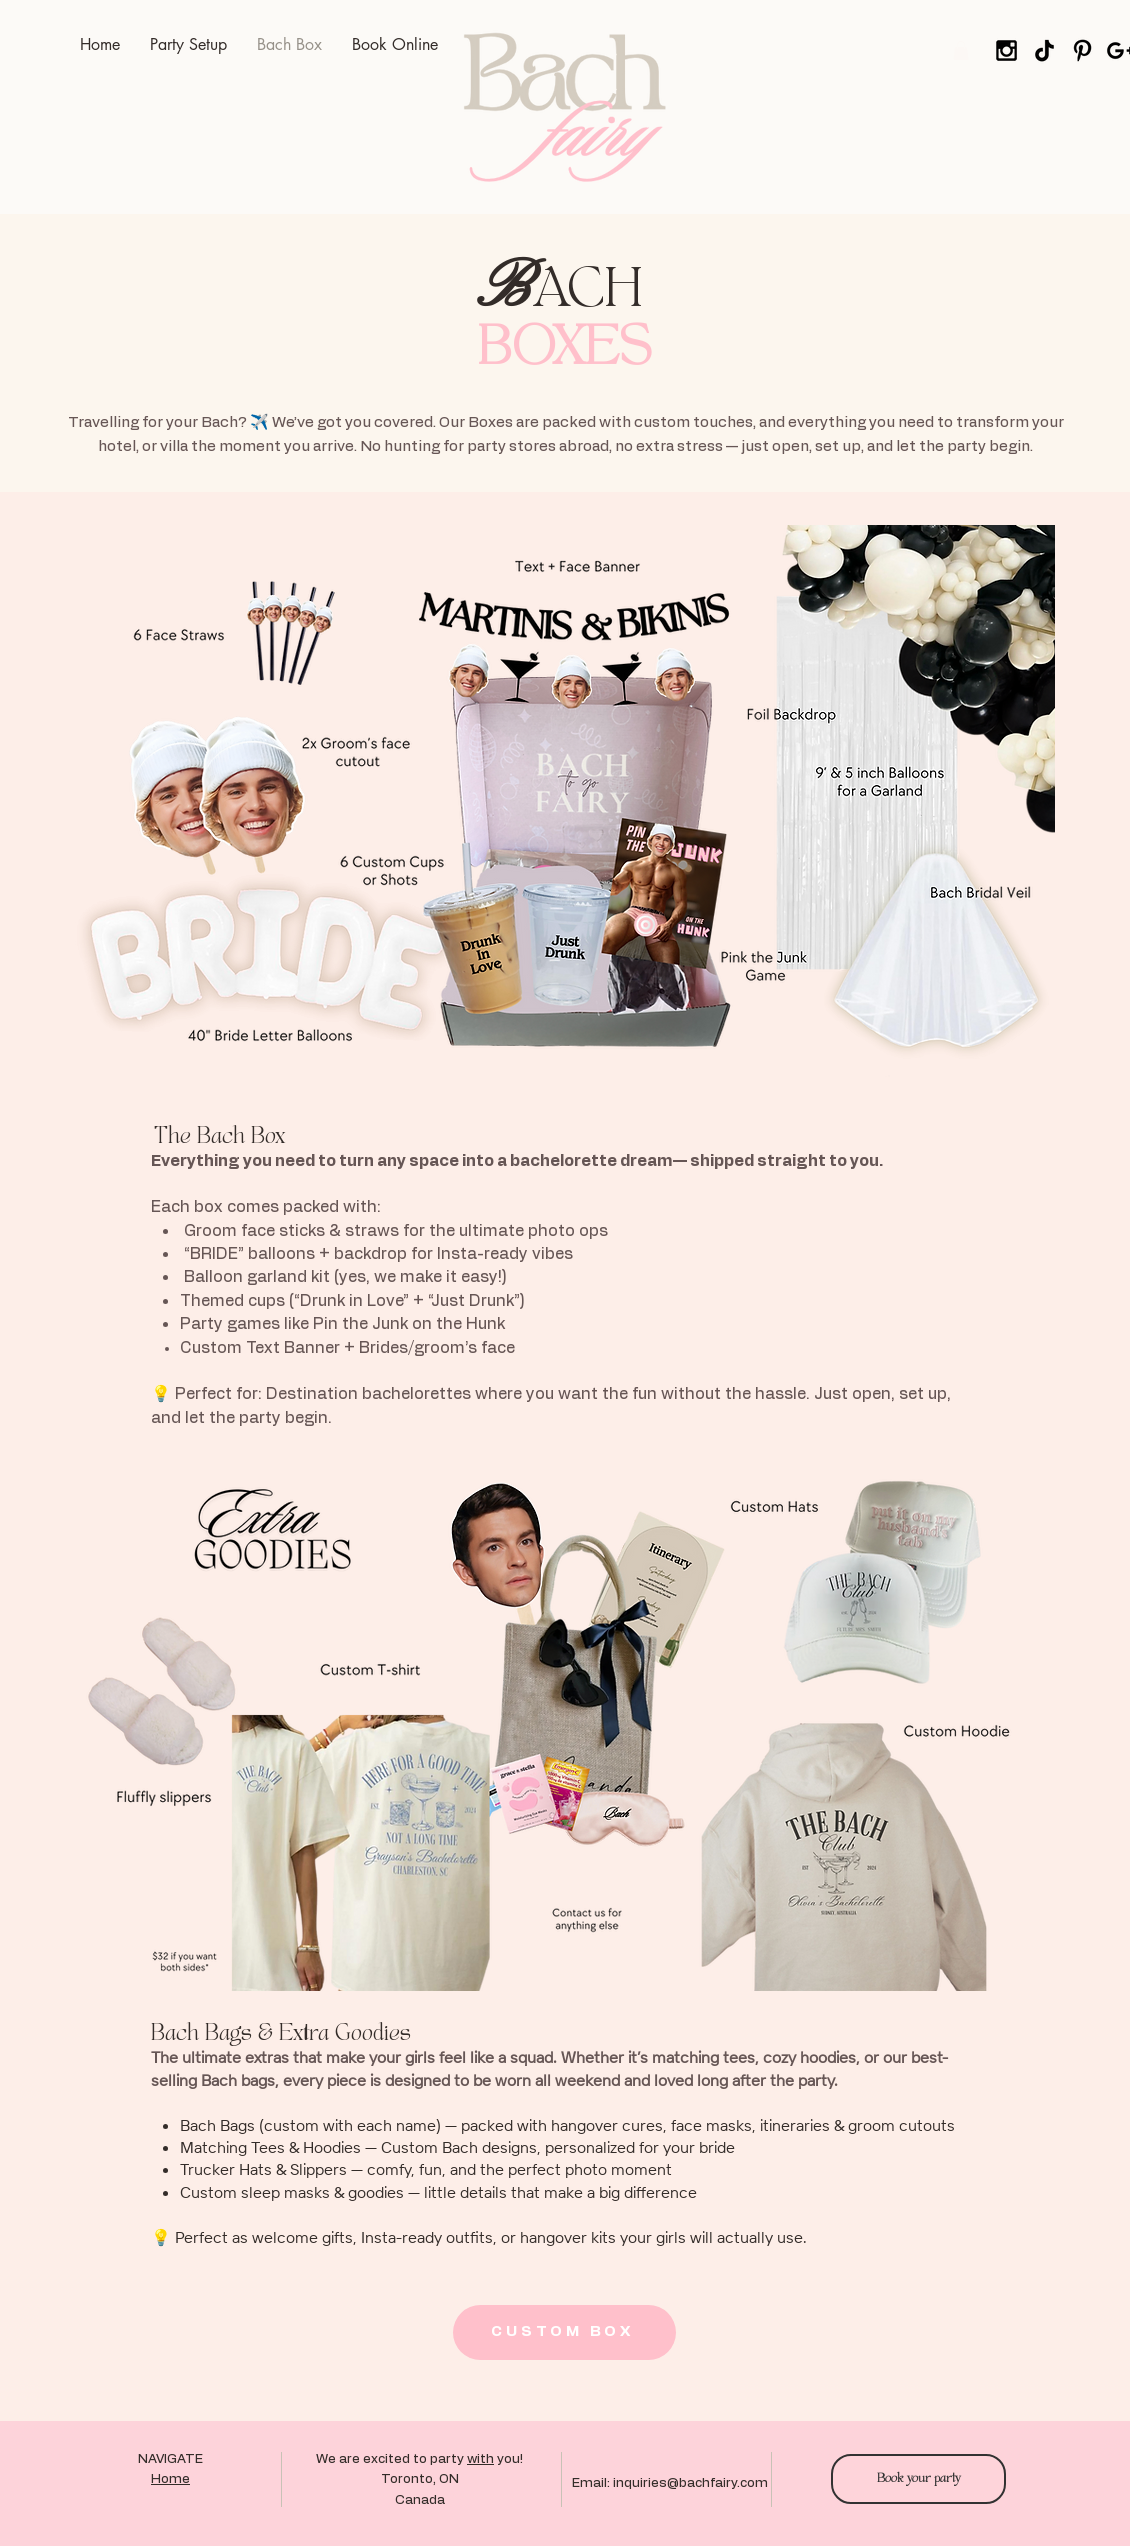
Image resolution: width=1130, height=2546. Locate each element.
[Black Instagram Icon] (1006, 50)
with (480, 2459)
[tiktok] (1044, 50)
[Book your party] (918, 2479)
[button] (961, 50)
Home (170, 2479)
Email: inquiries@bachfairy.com (670, 2483)
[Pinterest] (1082, 50)
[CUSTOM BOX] (564, 2332)
